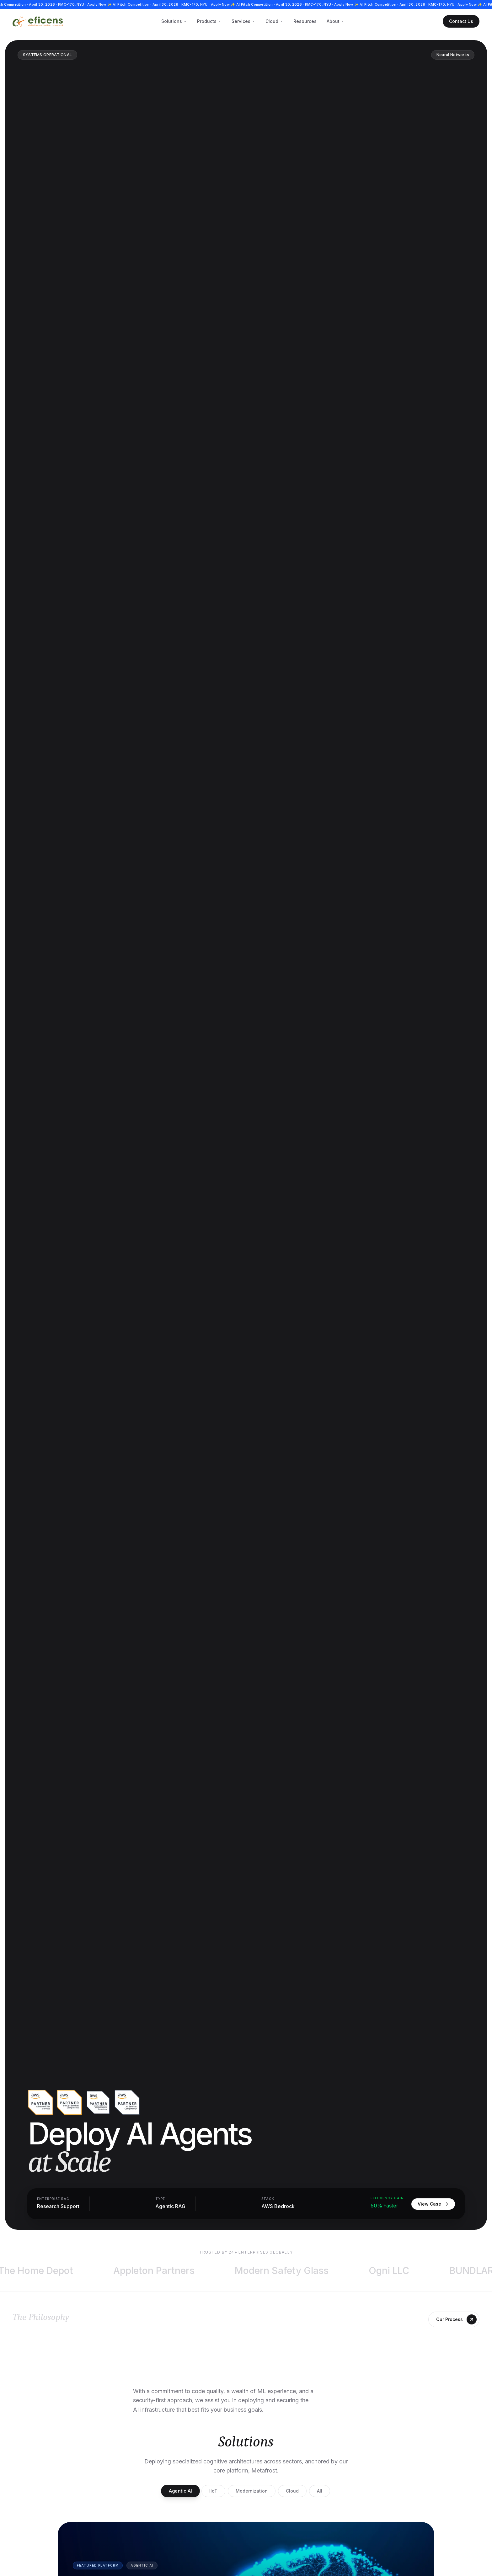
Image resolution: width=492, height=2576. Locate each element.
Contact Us (461, 21)
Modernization (252, 2491)
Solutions (174, 21)
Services (243, 21)
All (319, 2491)
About (336, 21)
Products (209, 21)
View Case (433, 2204)
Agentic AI (180, 2491)
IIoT (213, 2491)
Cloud (274, 21)
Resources (305, 21)
